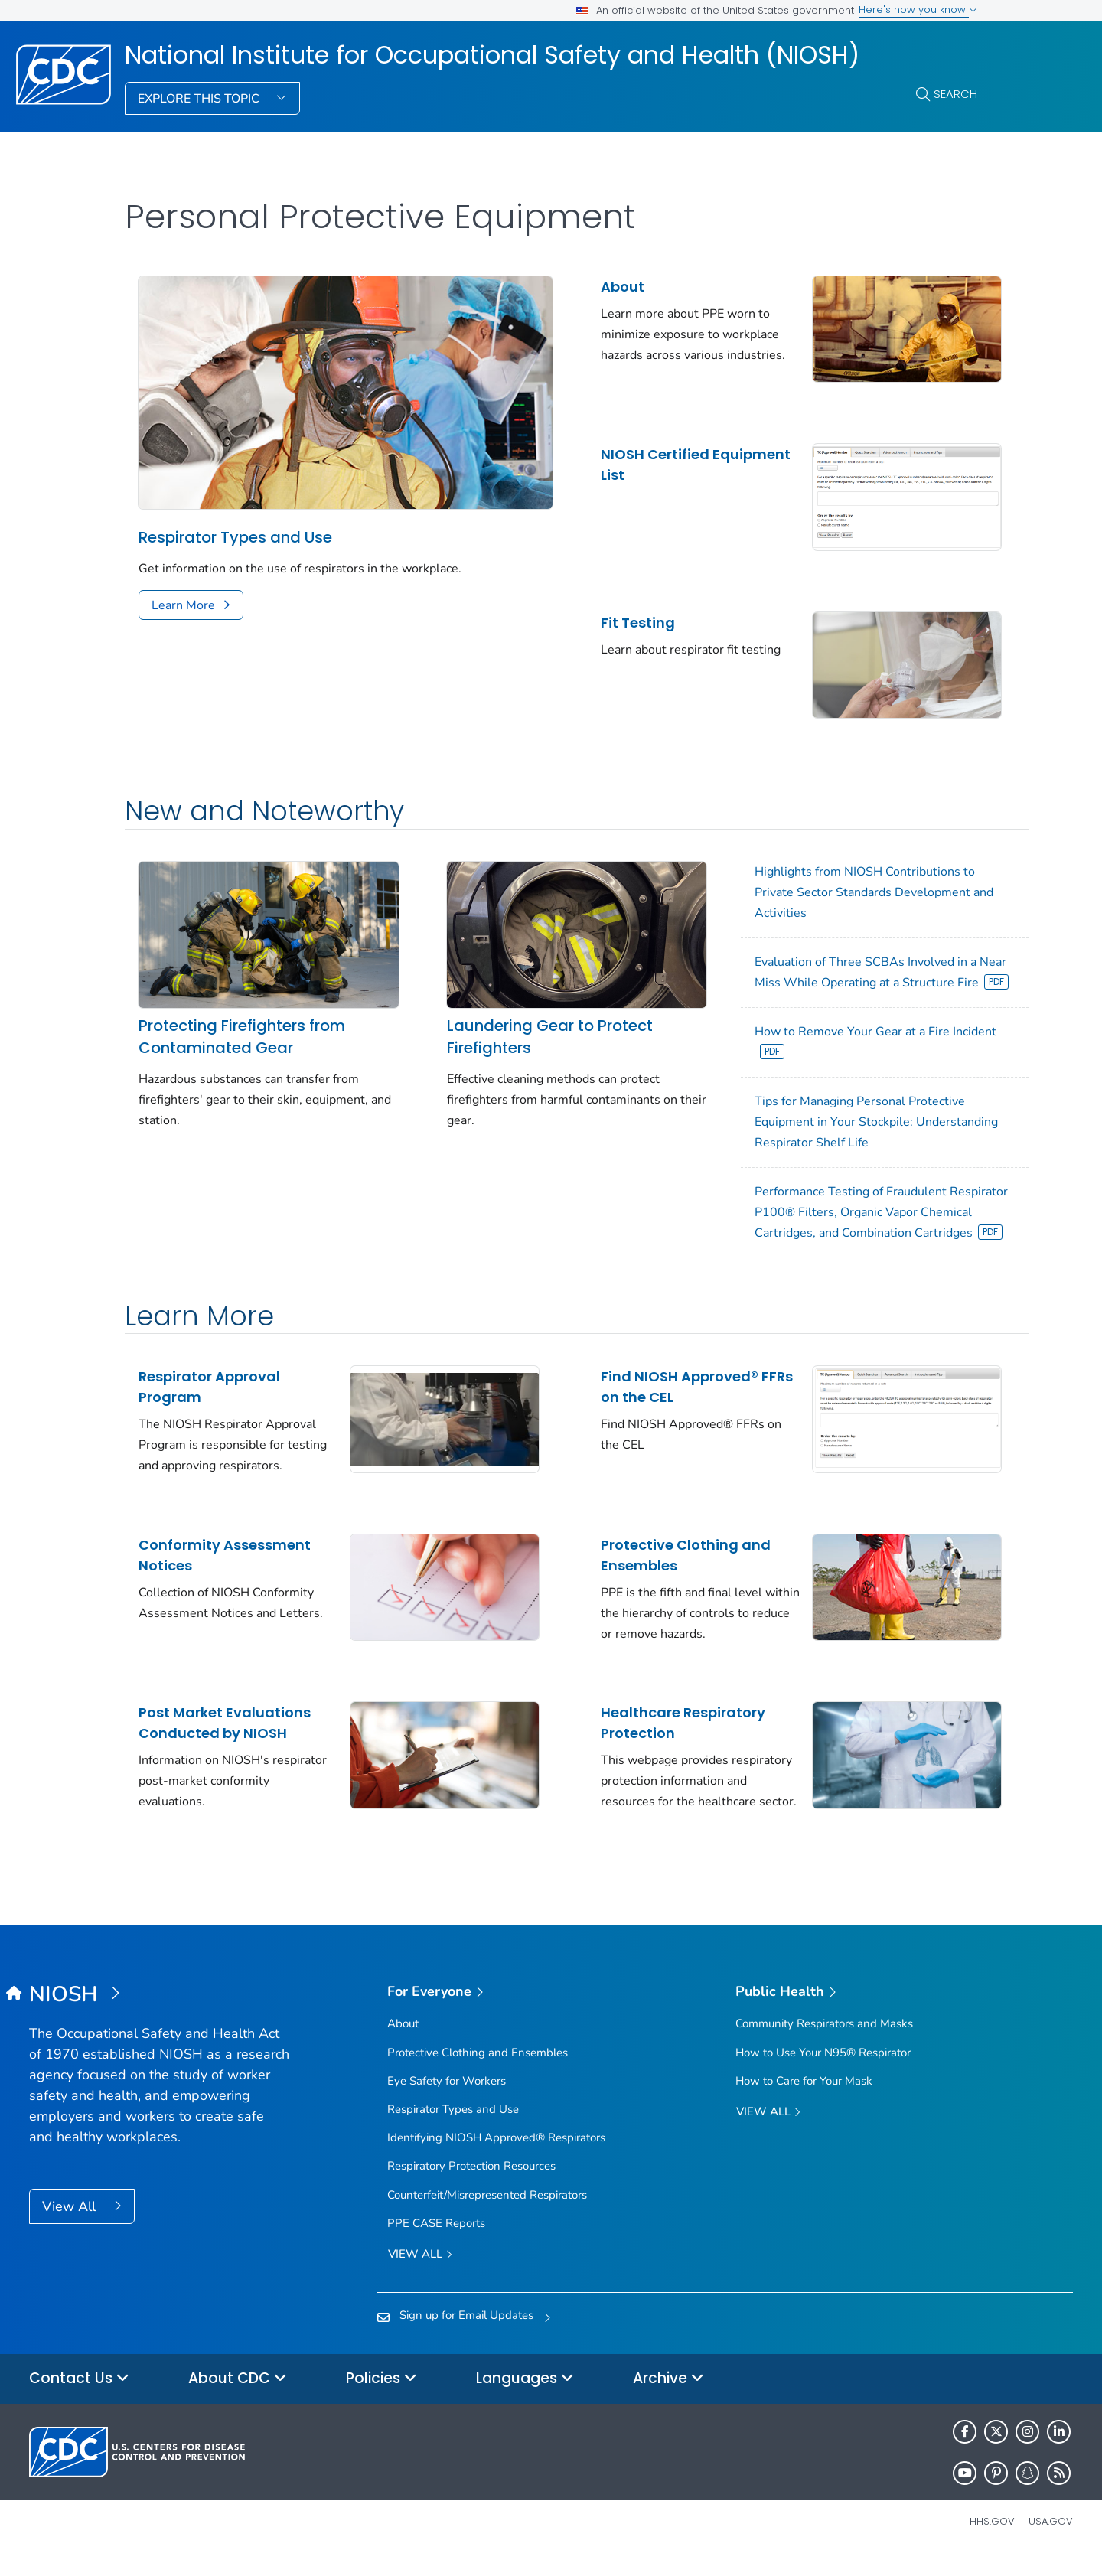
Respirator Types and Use (235, 522)
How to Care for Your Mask (803, 2100)
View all (420, 2274)
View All (70, 2225)
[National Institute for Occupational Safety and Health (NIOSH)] (159, 2014)
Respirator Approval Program (209, 1409)
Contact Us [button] (79, 2398)
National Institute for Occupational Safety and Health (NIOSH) (492, 55)
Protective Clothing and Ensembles (660, 1570)
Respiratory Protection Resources (471, 2185)
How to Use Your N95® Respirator (823, 2071)
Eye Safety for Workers (446, 2100)
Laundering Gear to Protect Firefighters (532, 1007)
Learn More (183, 590)
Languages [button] (525, 2398)
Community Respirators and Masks (824, 2043)
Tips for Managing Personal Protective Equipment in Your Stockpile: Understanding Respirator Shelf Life (826, 1123)
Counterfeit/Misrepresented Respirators (487, 2214)
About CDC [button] (237, 2398)
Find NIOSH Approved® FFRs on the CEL (654, 1409)
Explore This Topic (200, 98)
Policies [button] (381, 2398)
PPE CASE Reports (436, 2242)
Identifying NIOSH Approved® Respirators (496, 2157)
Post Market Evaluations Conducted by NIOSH (225, 1731)
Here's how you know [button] (918, 9)
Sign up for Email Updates (466, 2334)
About (597, 286)
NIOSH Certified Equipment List (629, 458)
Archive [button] (668, 2398)
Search (955, 94)
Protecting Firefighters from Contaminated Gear (242, 1007)
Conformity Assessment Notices (225, 1570)
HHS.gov (992, 2540)
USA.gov (1051, 2540)
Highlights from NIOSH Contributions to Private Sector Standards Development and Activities (840, 872)
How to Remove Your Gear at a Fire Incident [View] (842, 1042)
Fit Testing (612, 609)
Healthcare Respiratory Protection (657, 1731)
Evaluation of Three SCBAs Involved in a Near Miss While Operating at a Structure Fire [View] (835, 963)
